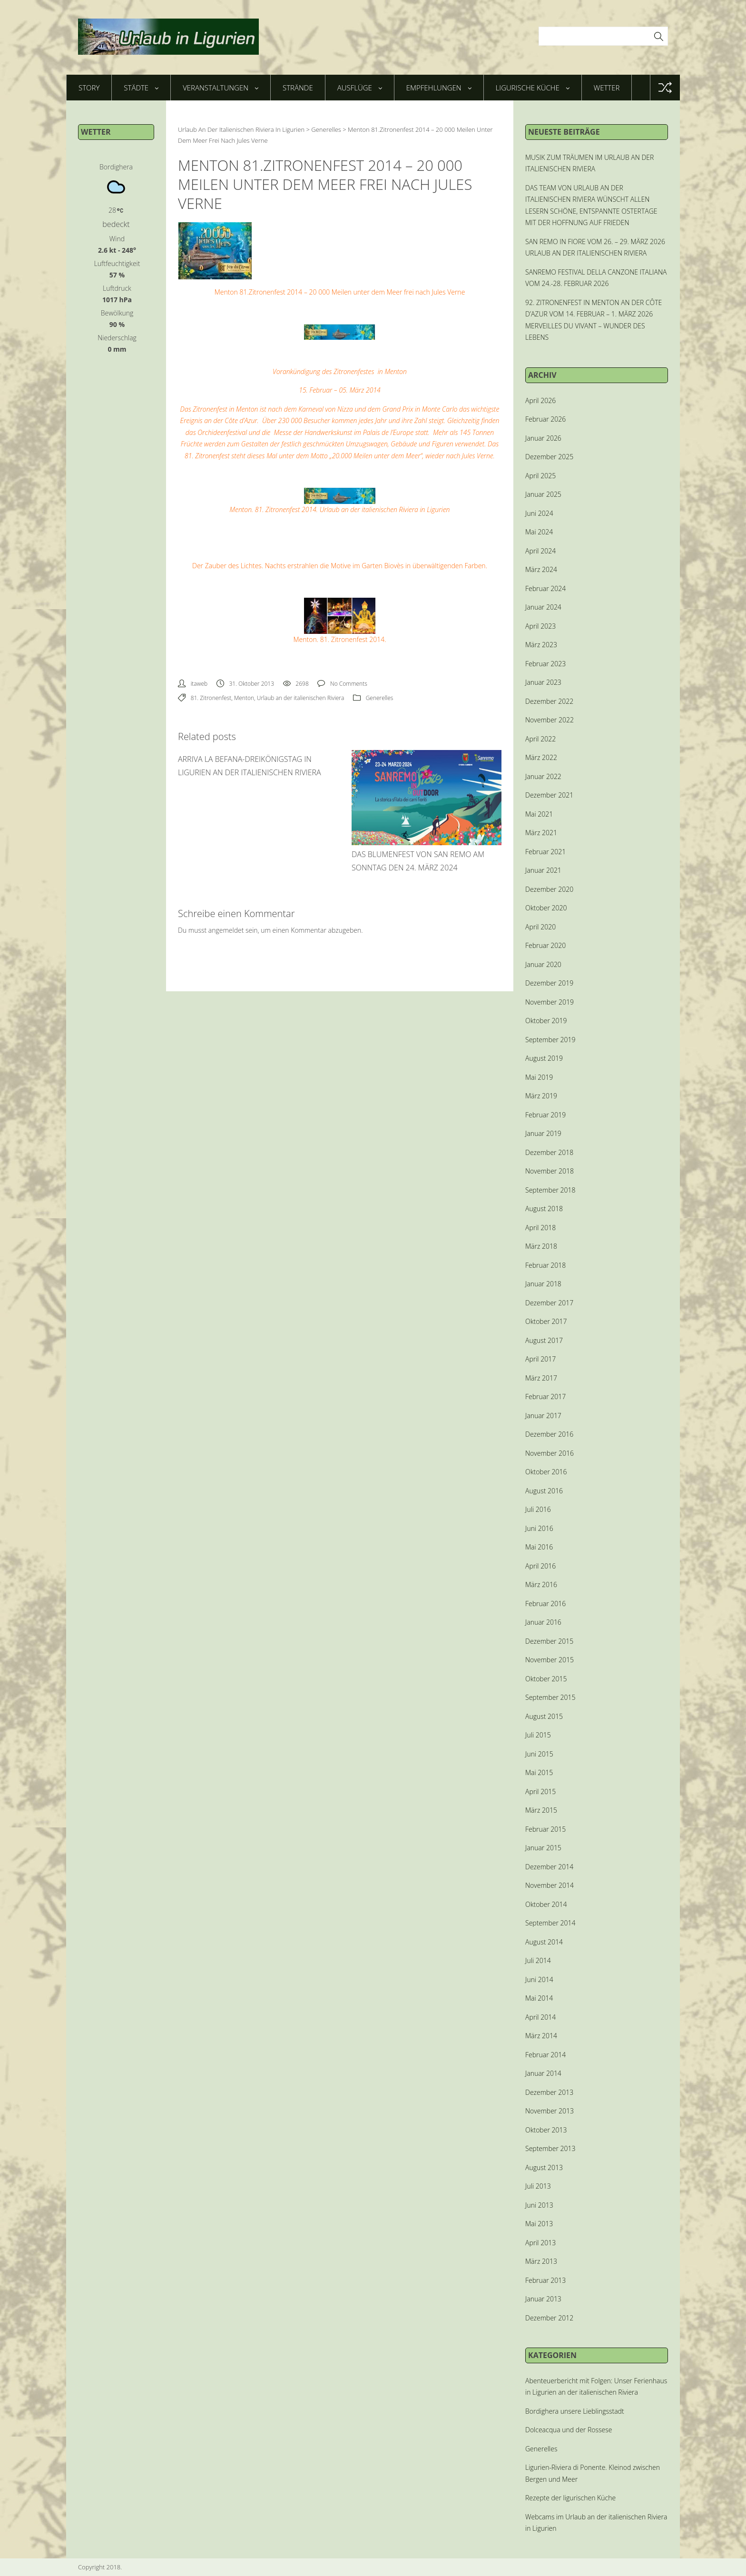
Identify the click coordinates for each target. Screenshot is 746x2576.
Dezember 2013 (549, 2092)
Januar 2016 (543, 1622)
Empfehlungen (438, 87)
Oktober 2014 (546, 1904)
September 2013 (550, 2148)
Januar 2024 (543, 607)
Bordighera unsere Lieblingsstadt (574, 2411)
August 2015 (544, 1716)
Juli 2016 (538, 1509)
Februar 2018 (545, 1265)
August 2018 (544, 1208)
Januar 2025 (543, 494)
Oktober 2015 (546, 1678)
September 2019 (550, 1039)
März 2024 (541, 569)
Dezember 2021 (549, 794)
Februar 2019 (545, 1114)
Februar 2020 (545, 945)
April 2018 (540, 1227)
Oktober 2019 (546, 1020)
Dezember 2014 (549, 1866)
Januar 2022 (543, 776)
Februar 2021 (545, 851)
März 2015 (541, 1810)
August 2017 (544, 1340)
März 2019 (541, 1095)
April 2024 (540, 550)
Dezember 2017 (549, 1302)
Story (89, 87)
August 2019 (544, 1058)
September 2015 (550, 1697)
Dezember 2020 (549, 889)
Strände (298, 87)
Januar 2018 (543, 1283)
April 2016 (540, 1565)
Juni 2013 (539, 2205)
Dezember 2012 (549, 2317)
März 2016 (541, 1584)
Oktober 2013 (546, 2129)
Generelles (379, 698)
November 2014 (549, 1885)
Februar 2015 (545, 1829)
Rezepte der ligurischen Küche (570, 2497)
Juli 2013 (538, 2186)
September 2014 (550, 1922)
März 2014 (541, 2035)
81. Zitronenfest (211, 698)
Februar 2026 (545, 419)
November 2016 (549, 1453)
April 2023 (540, 626)
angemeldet (226, 930)
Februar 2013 (545, 2280)
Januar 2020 (543, 964)
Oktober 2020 (546, 907)
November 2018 (549, 1170)
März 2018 (541, 1246)
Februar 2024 (545, 588)
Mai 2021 (539, 814)
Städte (141, 87)
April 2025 (540, 475)
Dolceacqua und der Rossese (568, 2429)
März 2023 (541, 644)
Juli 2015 (538, 1734)
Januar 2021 (543, 870)
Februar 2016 (545, 1603)
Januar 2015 (543, 1847)
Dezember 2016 (549, 1434)
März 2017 (541, 1377)
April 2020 (540, 926)
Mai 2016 (539, 1546)
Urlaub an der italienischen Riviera (300, 698)
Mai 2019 (539, 1077)
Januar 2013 (543, 2298)
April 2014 (540, 2017)
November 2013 (549, 2110)
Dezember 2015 (549, 1641)
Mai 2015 (539, 1772)
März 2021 (541, 832)
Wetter (607, 87)
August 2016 (544, 1490)
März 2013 (541, 2261)
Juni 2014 (539, 1979)
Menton (244, 698)
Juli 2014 (538, 1960)
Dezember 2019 (549, 982)
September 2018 (550, 1189)
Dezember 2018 (549, 1152)
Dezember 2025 (549, 456)
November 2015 (549, 1659)
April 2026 (540, 400)
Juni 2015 (539, 1753)
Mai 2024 (539, 531)
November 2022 (549, 719)
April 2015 (540, 1791)
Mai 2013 (539, 2223)
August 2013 (544, 2167)
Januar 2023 (543, 682)
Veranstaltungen (220, 87)
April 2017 (540, 1358)
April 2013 (540, 2242)
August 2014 (544, 1941)
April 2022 (540, 738)
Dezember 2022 (549, 701)
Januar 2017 (543, 1415)
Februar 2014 (545, 2054)
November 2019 (549, 1002)
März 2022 (541, 757)
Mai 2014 (539, 1998)
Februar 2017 (545, 1396)
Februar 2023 (545, 663)
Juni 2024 (539, 513)
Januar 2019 (543, 1133)
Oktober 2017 (546, 1321)
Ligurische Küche (532, 87)
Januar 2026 (543, 438)
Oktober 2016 (546, 1471)
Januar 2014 (543, 2073)
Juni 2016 (539, 1528)
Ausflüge (359, 87)
